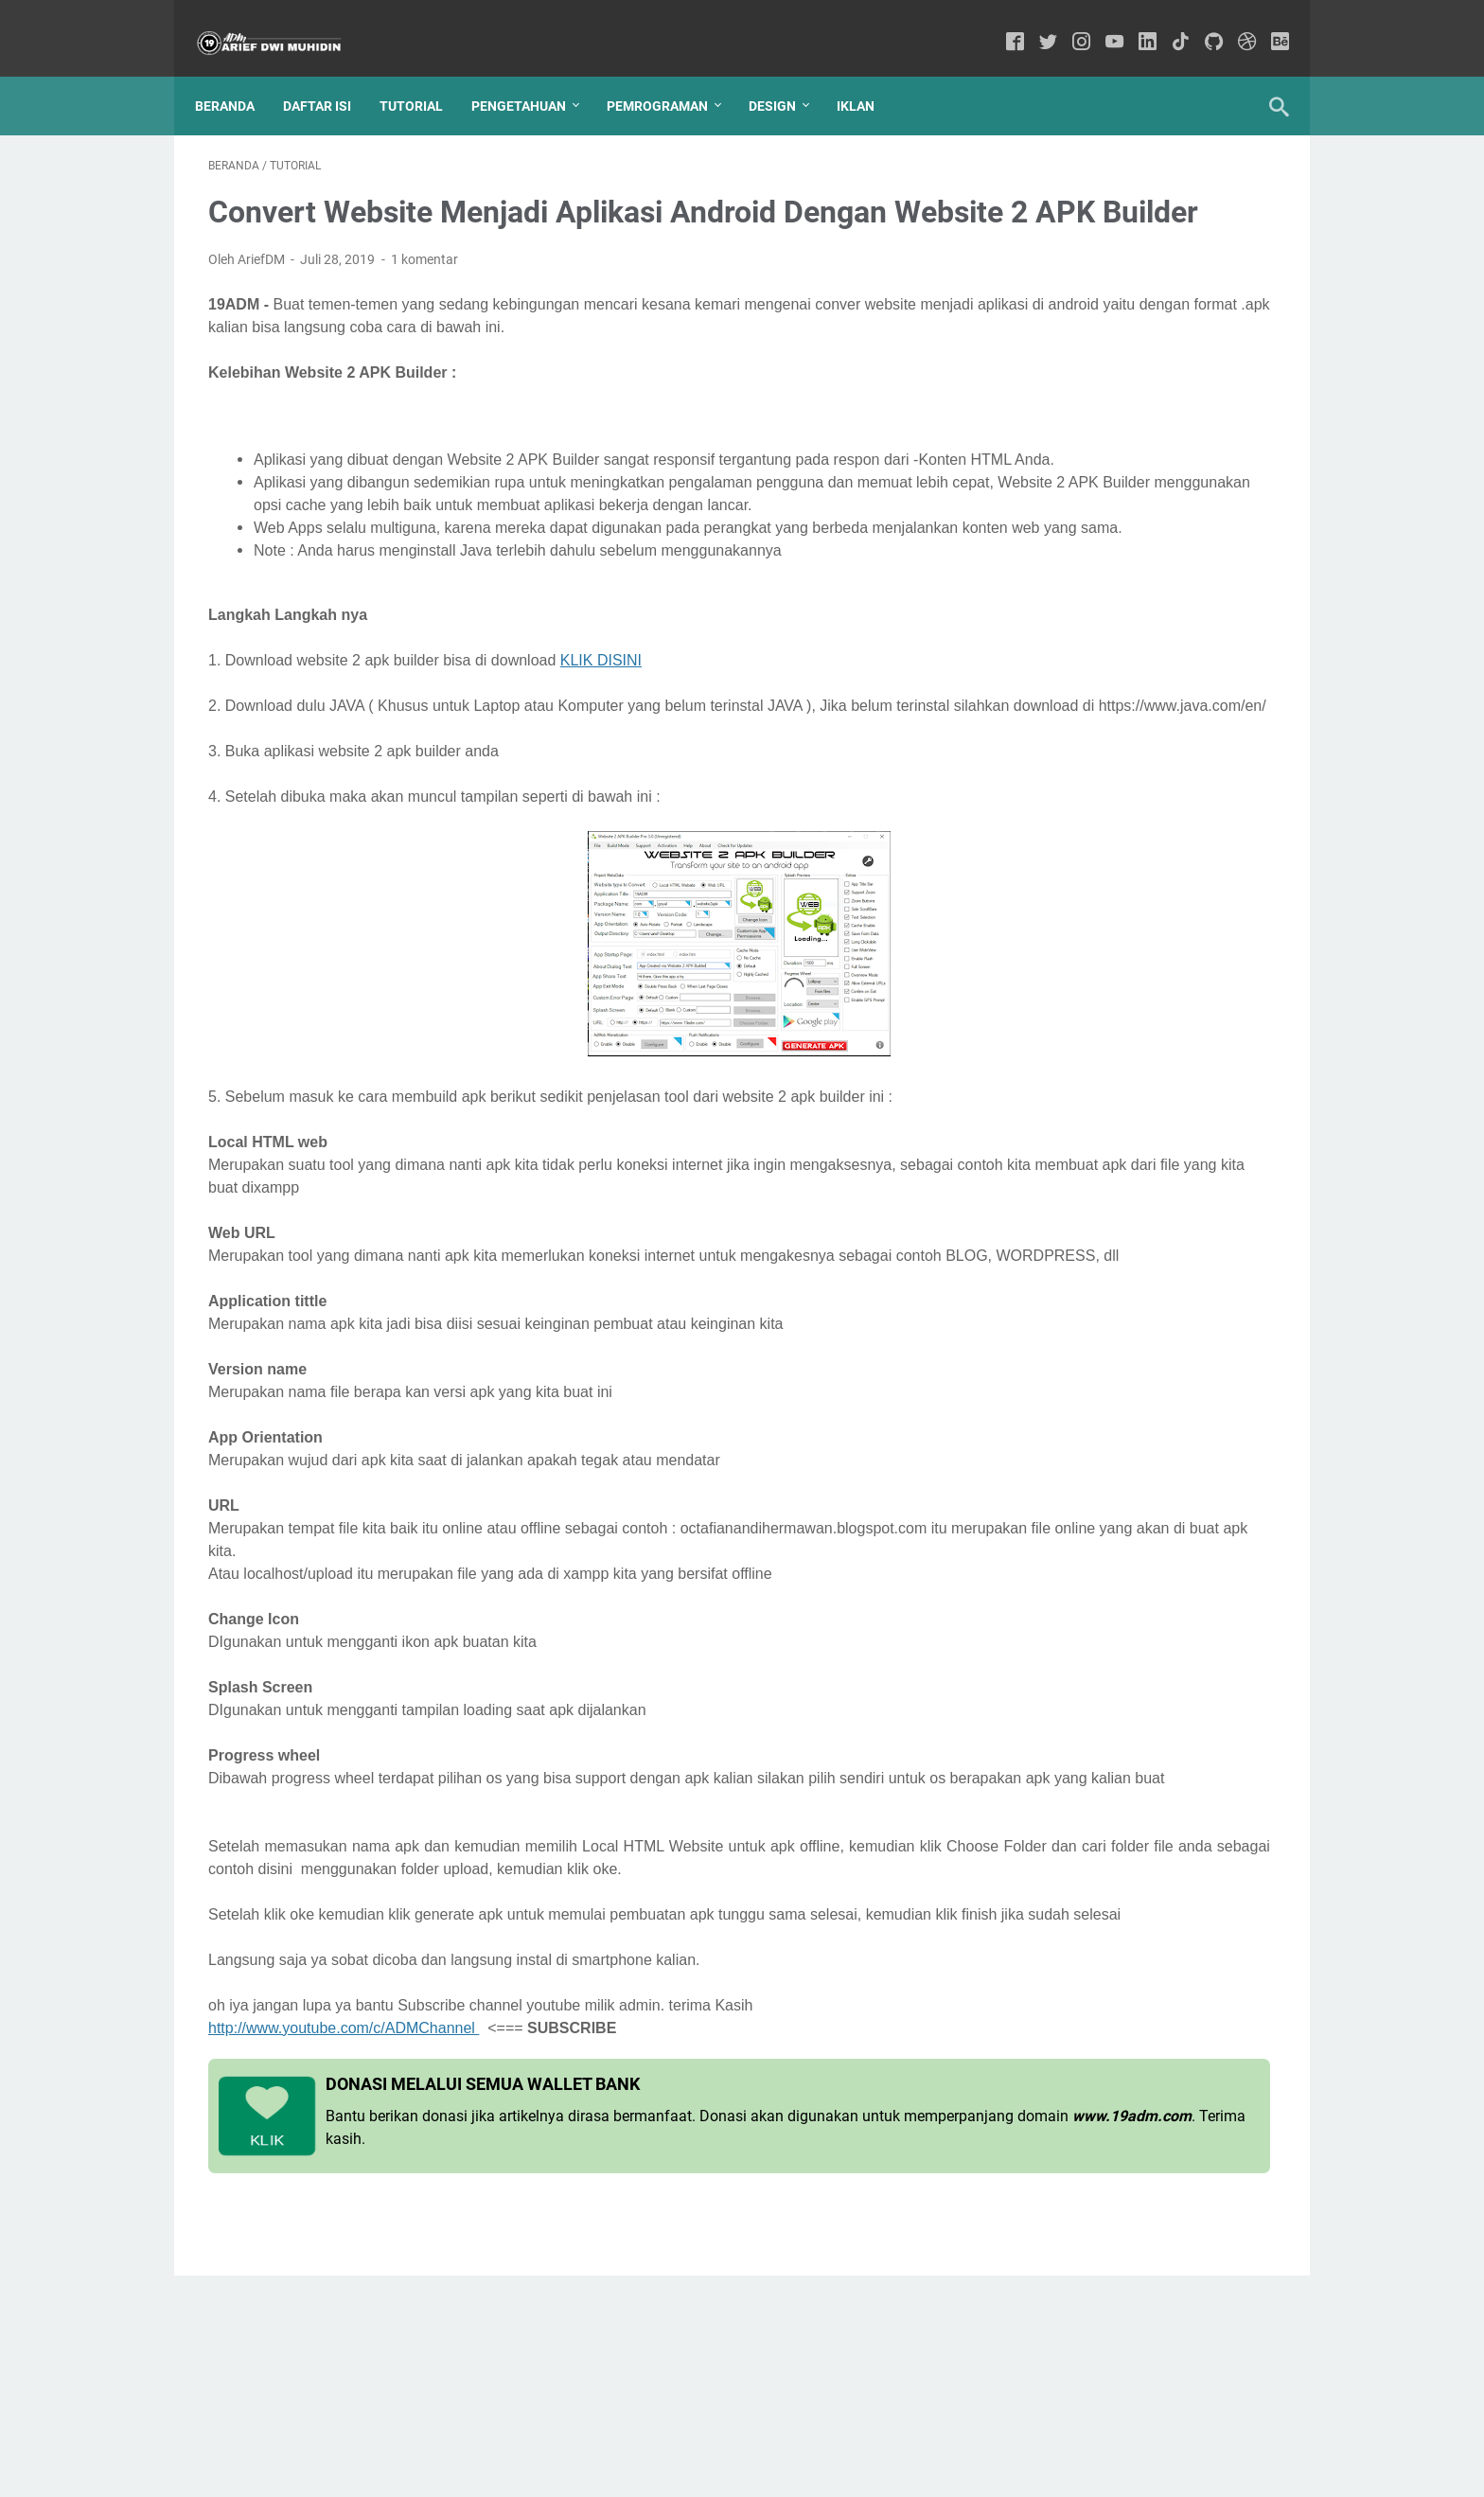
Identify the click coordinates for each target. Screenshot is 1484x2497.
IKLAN (869, 74)
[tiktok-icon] (1167, 23)
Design (785, 74)
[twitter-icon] (1035, 23)
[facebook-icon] (1002, 23)
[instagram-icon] (1068, 23)
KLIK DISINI (601, 755)
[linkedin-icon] (1134, 23)
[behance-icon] (1267, 23)
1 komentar (424, 285)
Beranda (238, 74)
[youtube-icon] (1101, 23)
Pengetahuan (532, 74)
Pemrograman (670, 74)
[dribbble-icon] (1234, 23)
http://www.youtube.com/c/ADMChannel (343, 2236)
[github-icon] (1201, 23)
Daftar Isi (330, 74)
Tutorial (424, 74)
